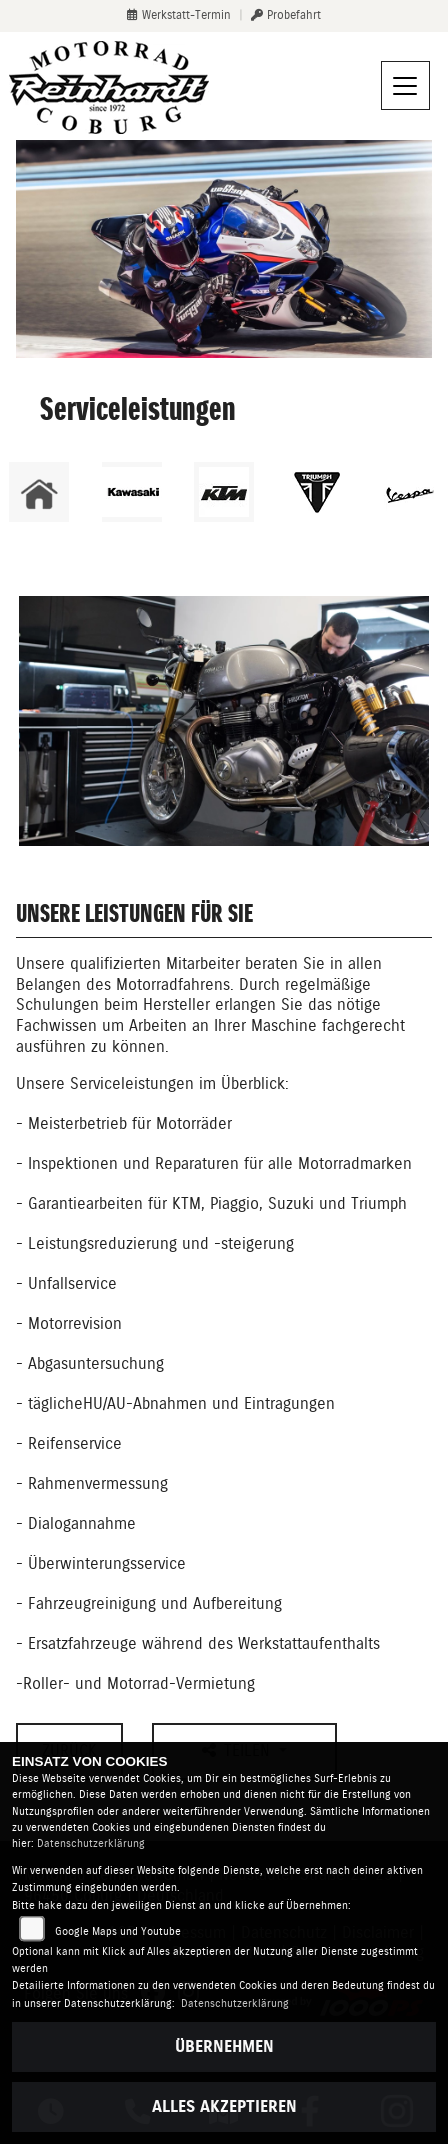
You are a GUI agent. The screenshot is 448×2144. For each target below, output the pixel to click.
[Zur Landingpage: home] (39, 492)
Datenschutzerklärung (91, 1843)
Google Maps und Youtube (118, 1931)
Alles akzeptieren (224, 2106)
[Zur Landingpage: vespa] (409, 492)
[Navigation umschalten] (406, 86)
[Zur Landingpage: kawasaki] (132, 492)
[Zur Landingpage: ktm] (224, 492)
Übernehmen (224, 2046)
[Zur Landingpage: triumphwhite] (317, 492)
